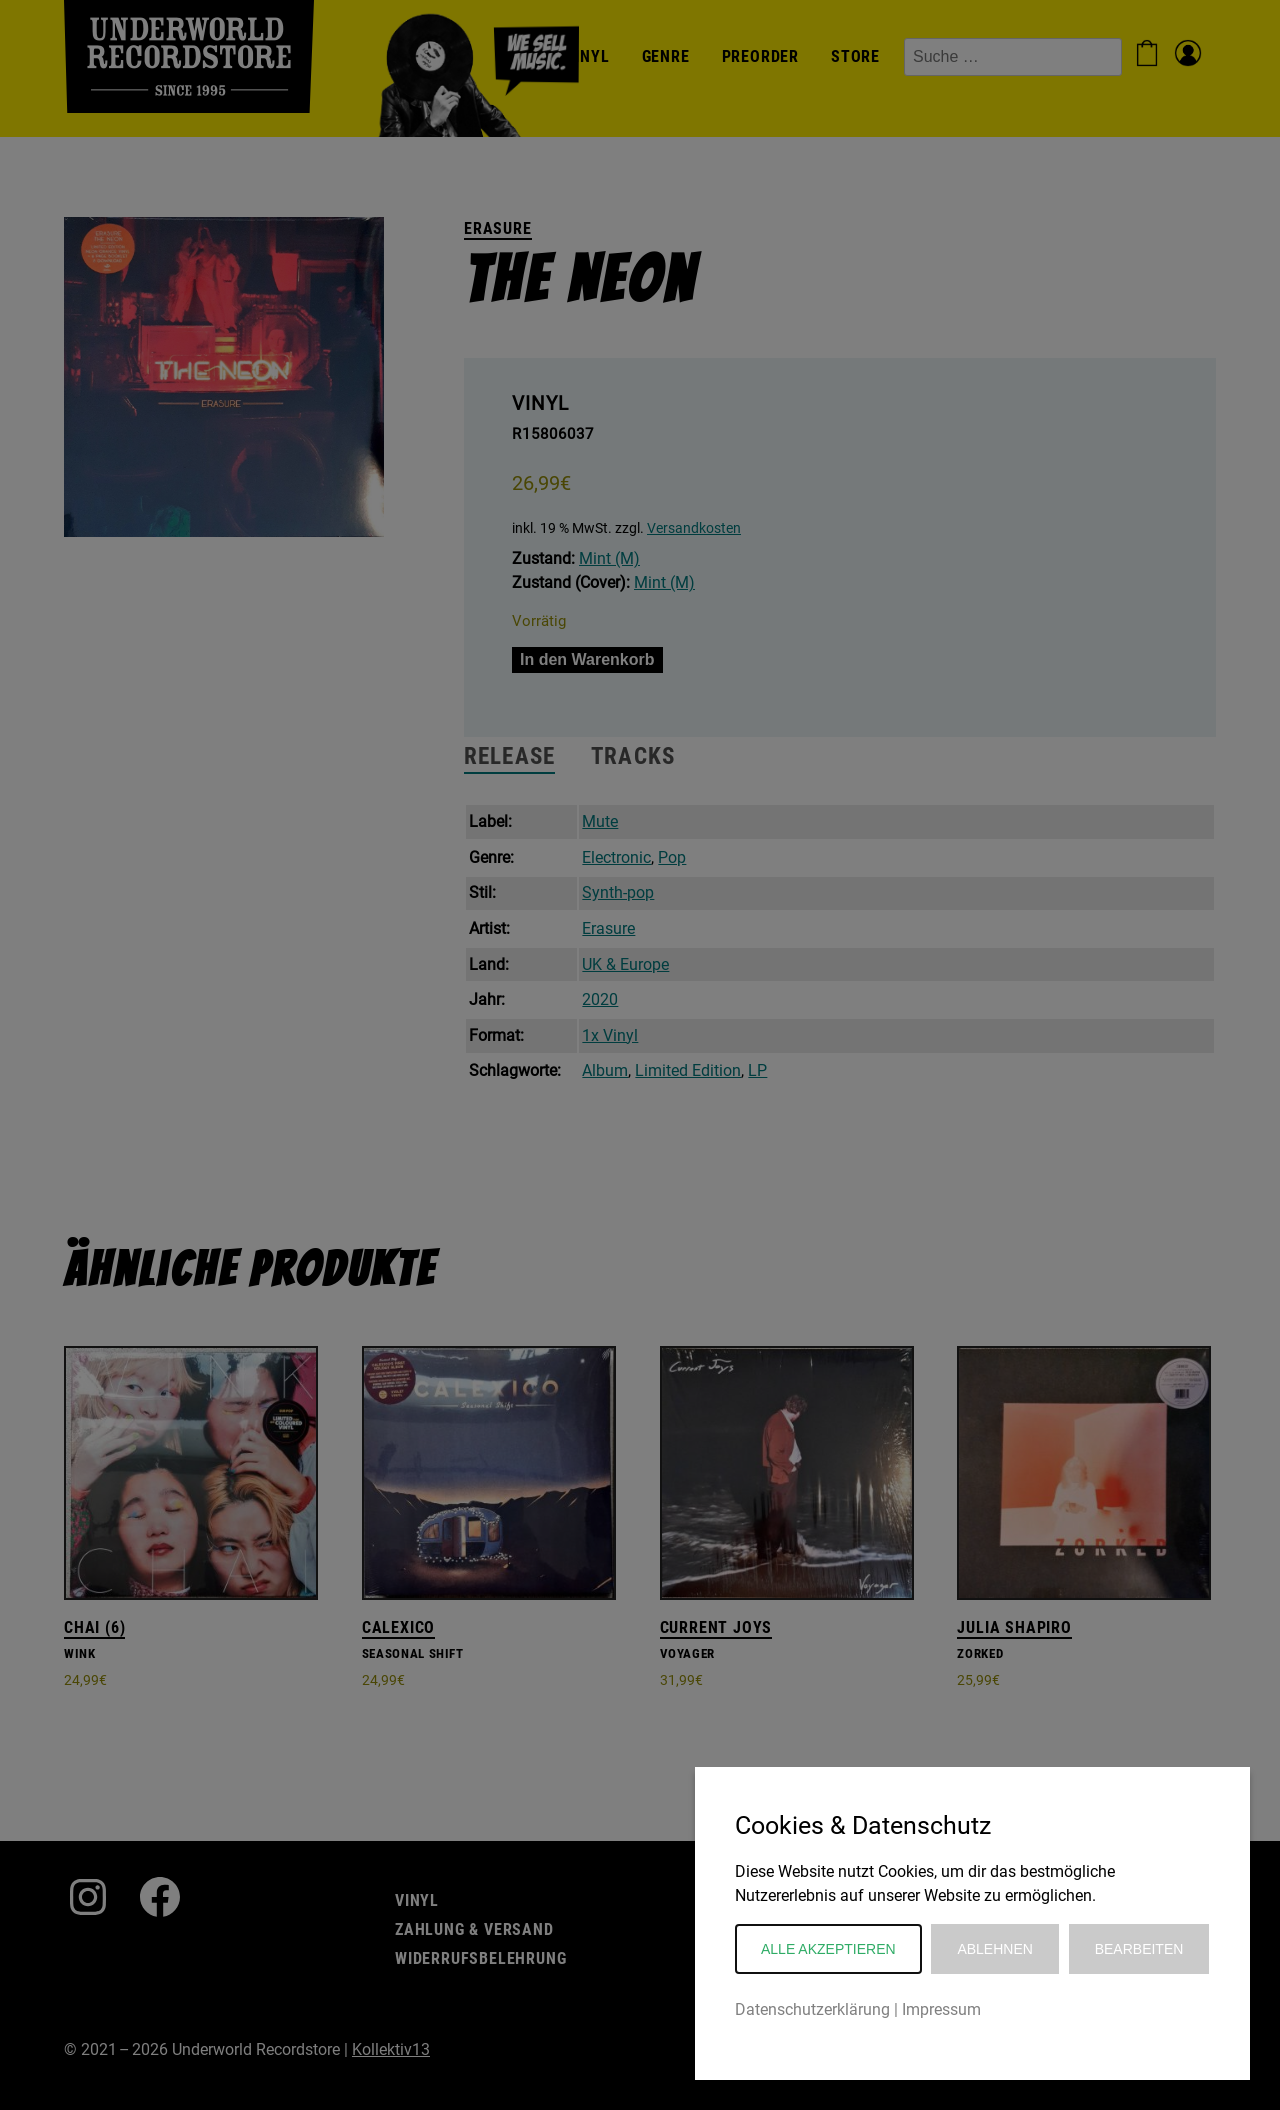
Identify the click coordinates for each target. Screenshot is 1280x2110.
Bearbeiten (1139, 1949)
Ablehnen (994, 1949)
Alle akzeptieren (828, 1949)
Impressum (941, 2009)
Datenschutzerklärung (812, 2009)
